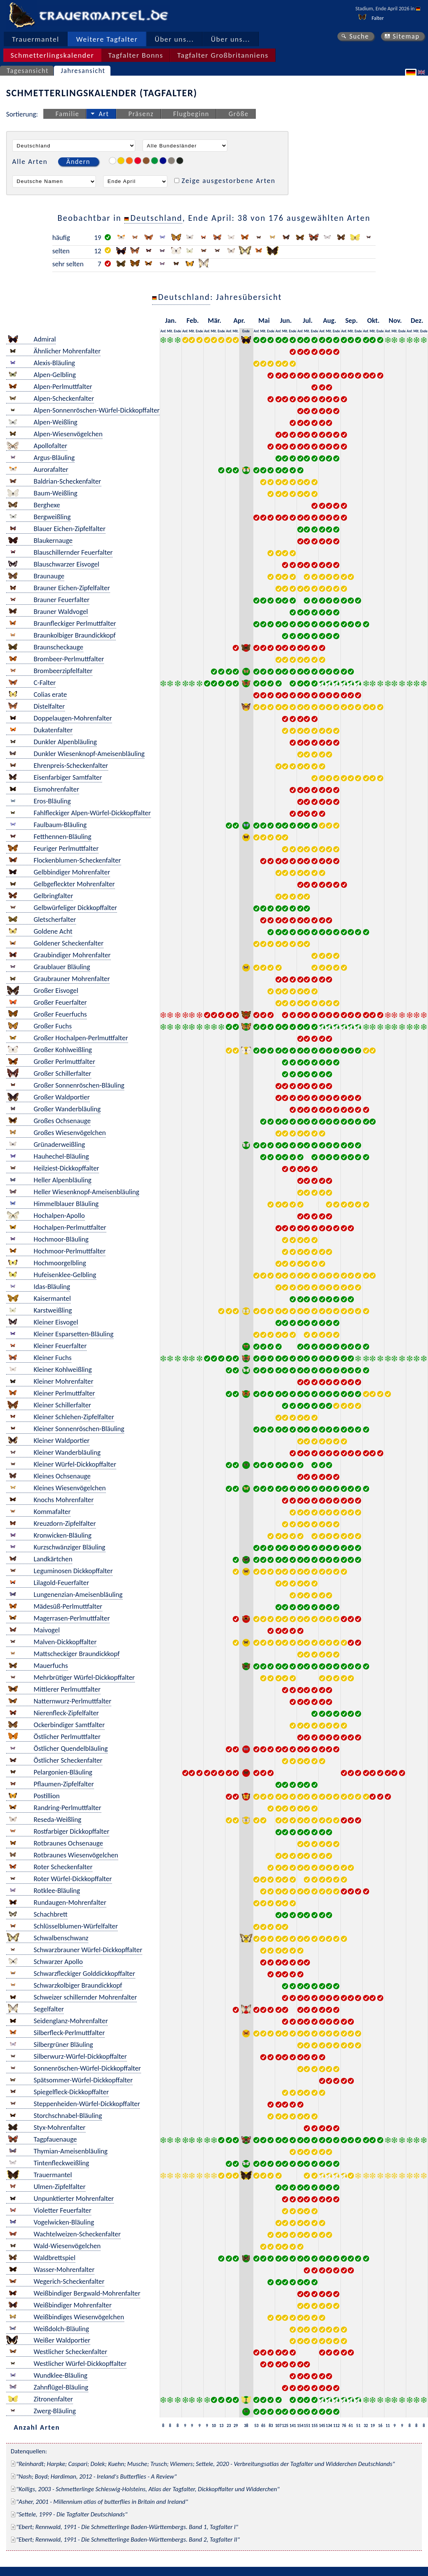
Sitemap (406, 36)
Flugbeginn (191, 114)
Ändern (78, 161)
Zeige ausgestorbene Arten (229, 180)
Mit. (170, 331)
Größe (238, 114)
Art (104, 114)
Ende (177, 331)
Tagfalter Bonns (135, 55)
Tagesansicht (28, 70)
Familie (67, 114)
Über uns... (174, 39)
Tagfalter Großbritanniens (223, 55)
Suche (359, 36)
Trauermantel (35, 39)
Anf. (163, 331)
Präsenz (141, 114)
